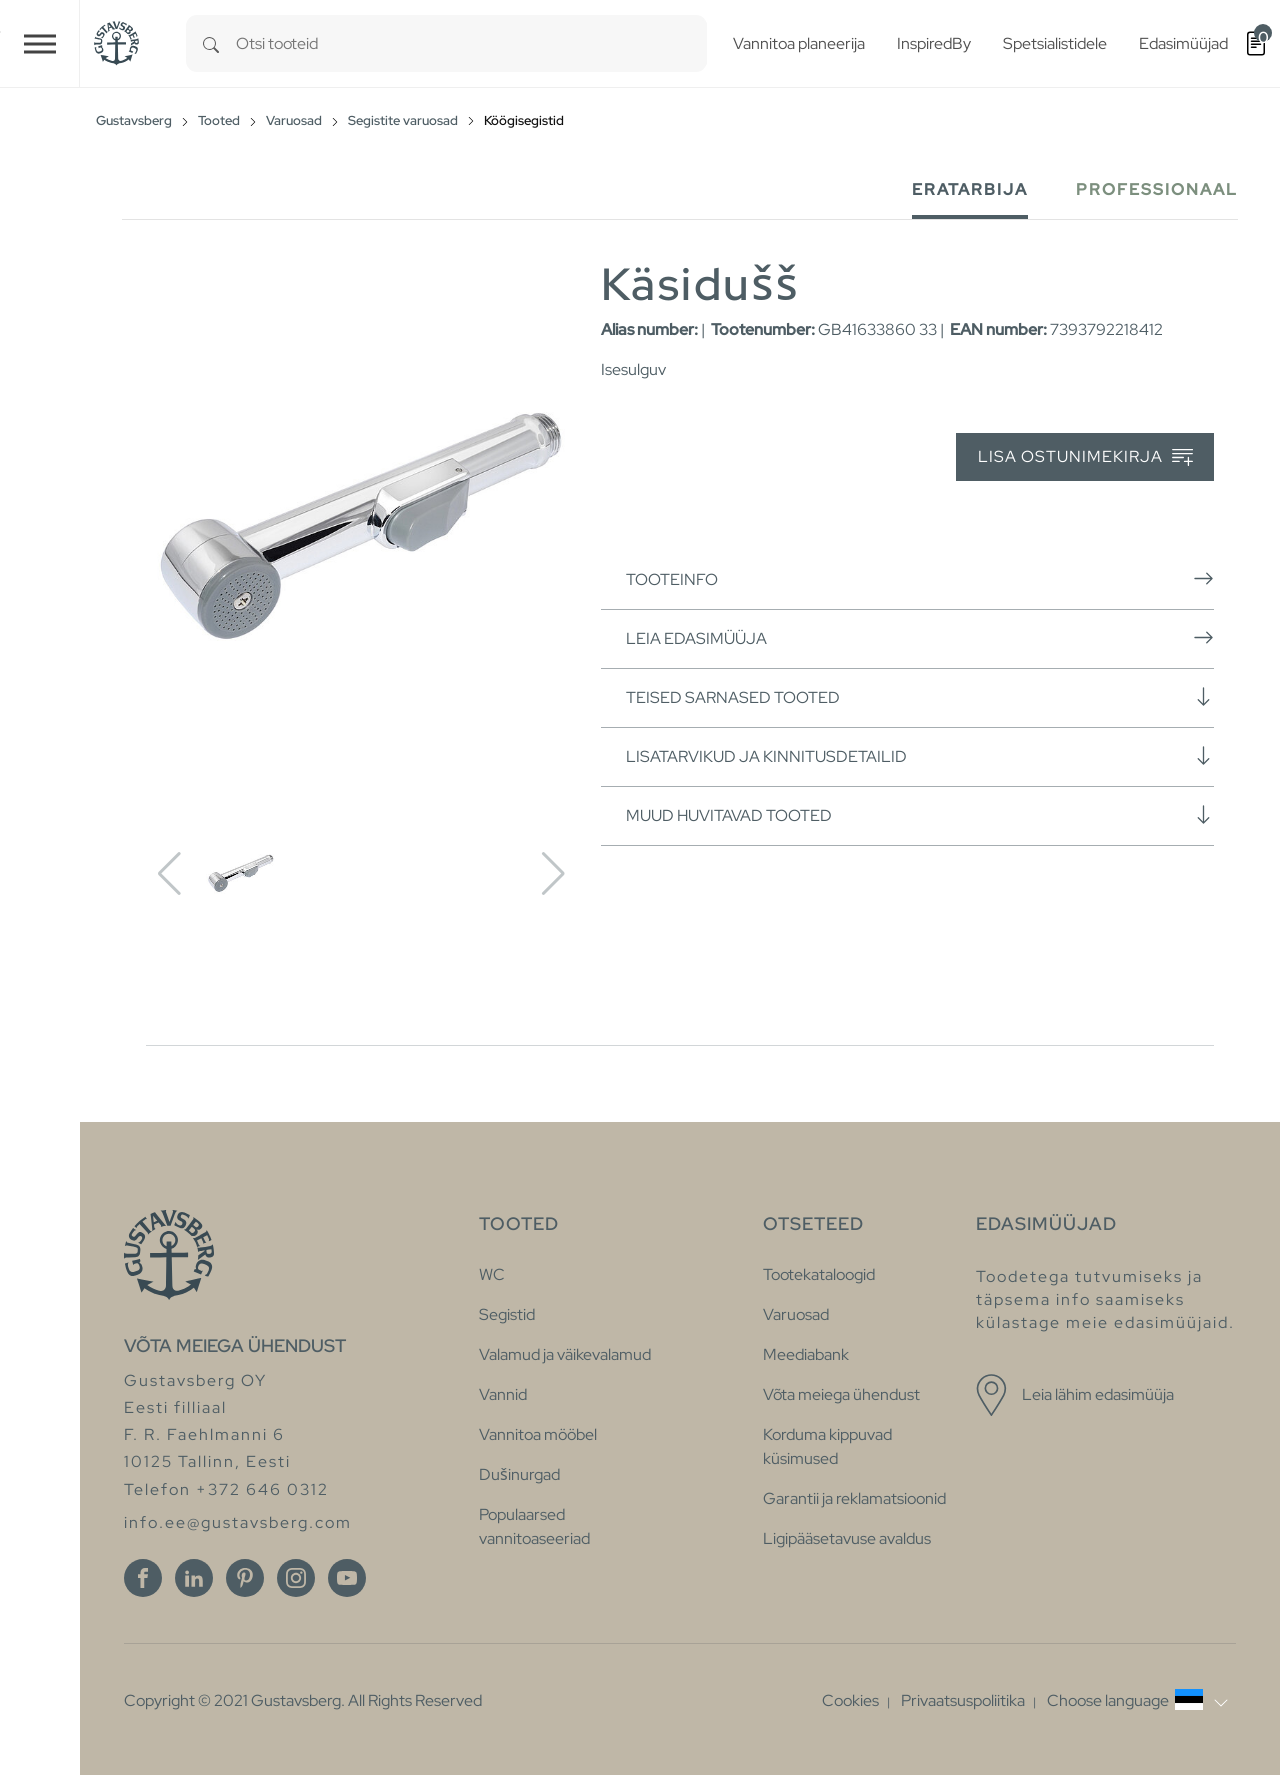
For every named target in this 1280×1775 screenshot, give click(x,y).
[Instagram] (296, 1578)
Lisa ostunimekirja (1085, 457)
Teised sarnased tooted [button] (920, 697)
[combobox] (471, 43)
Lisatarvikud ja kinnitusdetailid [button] (920, 756)
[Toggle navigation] (40, 43)
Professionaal (1157, 189)
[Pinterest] (245, 1578)
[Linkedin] (194, 1578)
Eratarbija (970, 189)
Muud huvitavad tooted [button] (920, 815)
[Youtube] (347, 1578)
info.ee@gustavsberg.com (238, 1522)
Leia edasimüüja (920, 638)
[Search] (211, 43)
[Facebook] (143, 1578)
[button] (1137, 1701)
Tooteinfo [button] (920, 579)
